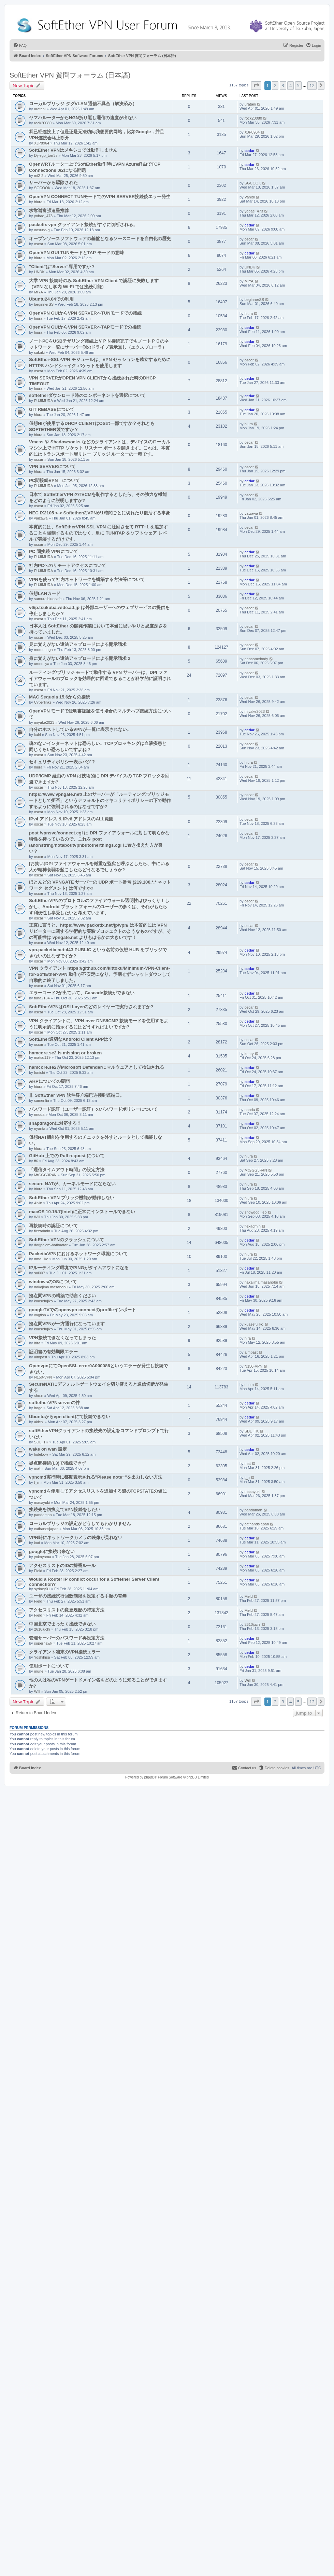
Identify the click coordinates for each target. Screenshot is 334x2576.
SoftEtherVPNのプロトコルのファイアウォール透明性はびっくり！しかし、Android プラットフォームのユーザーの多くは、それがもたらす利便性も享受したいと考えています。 (99, 906)
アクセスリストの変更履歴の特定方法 (66, 1609)
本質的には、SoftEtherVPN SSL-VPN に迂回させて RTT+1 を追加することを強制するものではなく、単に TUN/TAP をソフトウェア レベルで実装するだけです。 (98, 533)
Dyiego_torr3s (45, 155)
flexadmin (42, 1231)
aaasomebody (256, 659)
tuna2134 (42, 998)
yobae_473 (43, 216)
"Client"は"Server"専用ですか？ (62, 266)
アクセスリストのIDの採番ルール (62, 1565)
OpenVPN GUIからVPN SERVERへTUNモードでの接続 (85, 313)
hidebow (41, 1454)
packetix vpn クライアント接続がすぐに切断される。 (83, 224)
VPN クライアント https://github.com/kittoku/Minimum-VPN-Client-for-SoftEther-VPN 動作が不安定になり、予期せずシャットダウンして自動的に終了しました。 (100, 974)
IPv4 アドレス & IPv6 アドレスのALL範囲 (71, 818)
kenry (249, 1054)
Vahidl (250, 197)
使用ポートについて (49, 1665)
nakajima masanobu (51, 1287)
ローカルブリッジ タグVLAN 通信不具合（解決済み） (83, 103)
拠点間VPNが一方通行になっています (67, 1323)
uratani (40, 109)
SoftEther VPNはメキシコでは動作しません (73, 150)
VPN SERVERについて (52, 466)
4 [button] (290, 85)
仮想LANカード (44, 593)
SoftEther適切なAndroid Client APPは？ (71, 1039)
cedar (250, 151)
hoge (38, 1408)
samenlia (41, 1100)
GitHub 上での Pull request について (66, 1155)
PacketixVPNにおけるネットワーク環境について (78, 1253)
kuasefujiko (43, 1301)
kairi (37, 735)
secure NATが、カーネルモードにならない (72, 1183)
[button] (256, 85)
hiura (38, 202)
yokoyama (42, 1557)
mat (37, 1468)
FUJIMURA (43, 401)
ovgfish (40, 1315)
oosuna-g (42, 230)
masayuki (42, 1502)
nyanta (39, 1128)
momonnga (43, 650)
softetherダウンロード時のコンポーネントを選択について (87, 395)
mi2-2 (39, 176)
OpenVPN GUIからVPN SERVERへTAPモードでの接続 (85, 327)
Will (37, 1217)
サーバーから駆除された (53, 182)
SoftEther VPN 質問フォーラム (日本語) (70, 75)
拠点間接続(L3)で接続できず (57, 1463)
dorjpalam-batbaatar (51, 1245)
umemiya (41, 664)
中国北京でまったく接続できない (62, 1623)
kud (37, 1543)
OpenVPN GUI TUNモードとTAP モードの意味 (76, 252)
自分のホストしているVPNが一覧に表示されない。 (80, 729)
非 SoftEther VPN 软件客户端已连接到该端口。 (76, 1095)
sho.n (38, 1396)
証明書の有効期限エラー (53, 1351)
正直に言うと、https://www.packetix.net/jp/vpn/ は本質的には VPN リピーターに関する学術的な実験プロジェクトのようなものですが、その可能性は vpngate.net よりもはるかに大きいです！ (100, 931)
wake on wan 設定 (48, 1449)
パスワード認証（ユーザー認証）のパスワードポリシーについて (93, 1109)
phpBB (149, 1777)
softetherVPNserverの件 (54, 1402)
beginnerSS (44, 304)
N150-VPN (43, 1377)
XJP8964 (41, 143)
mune (39, 1671)
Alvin (38, 1203)
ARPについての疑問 (49, 1081)
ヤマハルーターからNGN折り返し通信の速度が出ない (82, 117)
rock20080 (43, 123)
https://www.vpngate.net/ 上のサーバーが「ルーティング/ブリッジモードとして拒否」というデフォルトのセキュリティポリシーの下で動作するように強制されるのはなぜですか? (100, 800)
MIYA (38, 292)
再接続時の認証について (53, 1225)
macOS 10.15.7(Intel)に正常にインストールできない (82, 1211)
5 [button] (298, 85)
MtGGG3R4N (45, 1175)
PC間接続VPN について (54, 480)
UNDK (39, 272)
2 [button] (275, 85)
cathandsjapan (46, 1529)
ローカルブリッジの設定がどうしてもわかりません (80, 1523)
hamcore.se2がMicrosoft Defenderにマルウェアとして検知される (96, 1067)
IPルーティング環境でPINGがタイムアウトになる (79, 1267)
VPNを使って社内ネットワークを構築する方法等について (87, 579)
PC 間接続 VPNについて (53, 551)
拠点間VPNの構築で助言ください (62, 1295)
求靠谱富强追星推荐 (49, 210)
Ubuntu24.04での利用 (51, 299)
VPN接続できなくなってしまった (62, 1337)
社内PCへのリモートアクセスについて (67, 565)
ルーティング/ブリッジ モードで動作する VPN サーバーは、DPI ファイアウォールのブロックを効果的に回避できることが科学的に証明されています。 (100, 678)
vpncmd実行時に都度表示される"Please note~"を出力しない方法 (95, 1477)
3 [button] (283, 85)
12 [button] (312, 85)
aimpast (40, 1357)
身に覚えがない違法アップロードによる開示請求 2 (79, 658)
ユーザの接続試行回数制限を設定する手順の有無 (78, 1595)
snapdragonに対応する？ (55, 1123)
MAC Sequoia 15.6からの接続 (59, 697)
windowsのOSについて (53, 1281)
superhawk (43, 1643)
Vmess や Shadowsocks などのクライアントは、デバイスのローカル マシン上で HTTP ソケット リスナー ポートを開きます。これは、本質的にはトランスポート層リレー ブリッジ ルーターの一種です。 (99, 448)
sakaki (39, 352)
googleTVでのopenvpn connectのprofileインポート (82, 1309)
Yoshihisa (42, 1657)
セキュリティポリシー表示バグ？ (62, 761)
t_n (36, 1482)
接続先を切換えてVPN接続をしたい (64, 1509)
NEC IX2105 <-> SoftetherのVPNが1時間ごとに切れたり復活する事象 (99, 512)
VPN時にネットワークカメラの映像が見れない (75, 1537)
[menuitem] (20, 45)
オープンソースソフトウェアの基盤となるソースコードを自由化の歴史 (100, 238)
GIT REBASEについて (51, 409)
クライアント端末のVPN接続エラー (64, 1651)
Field (38, 1571)
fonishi (39, 1072)
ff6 (36, 1161)
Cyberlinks (43, 702)
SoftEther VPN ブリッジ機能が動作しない (71, 1197)
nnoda (39, 1114)
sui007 (39, 1273)
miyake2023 (44, 722)
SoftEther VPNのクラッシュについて (66, 1239)
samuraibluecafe (48, 599)
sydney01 (42, 1589)
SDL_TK (41, 1442)
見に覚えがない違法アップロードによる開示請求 (78, 644)
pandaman (43, 1515)
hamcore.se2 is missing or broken (65, 1052)
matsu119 (42, 1057)
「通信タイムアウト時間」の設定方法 (66, 1169)
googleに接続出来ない (52, 1551)
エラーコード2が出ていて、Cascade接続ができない (81, 992)
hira (37, 1343)
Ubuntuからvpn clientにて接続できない (69, 1416)
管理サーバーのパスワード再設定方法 (66, 1637)
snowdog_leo (256, 1212)
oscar (38, 244)
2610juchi (42, 1629)
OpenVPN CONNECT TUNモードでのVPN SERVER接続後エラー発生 (99, 196)
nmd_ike (41, 1259)
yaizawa (41, 518)
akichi (39, 1422)
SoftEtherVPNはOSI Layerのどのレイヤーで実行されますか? (91, 1006)
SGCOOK (42, 188)
